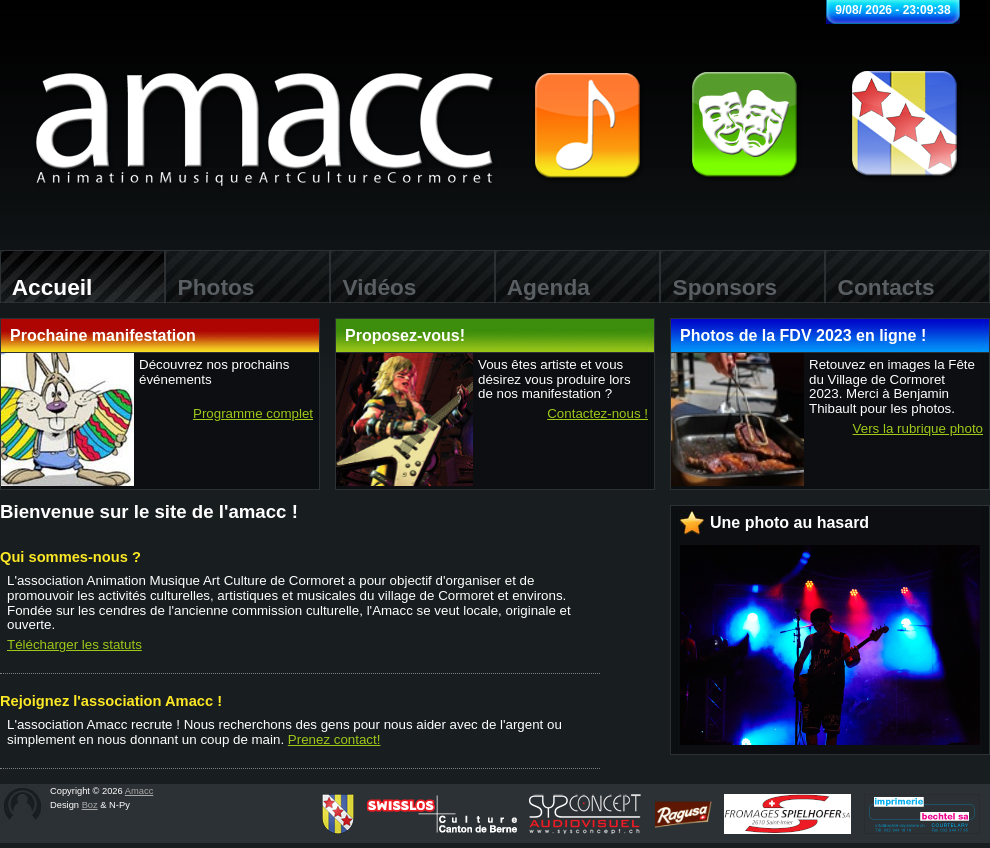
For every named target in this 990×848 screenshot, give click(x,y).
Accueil (46, 287)
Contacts (880, 287)
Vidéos (373, 287)
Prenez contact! (334, 739)
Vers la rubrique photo (918, 429)
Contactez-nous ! (597, 414)
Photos (209, 287)
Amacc (139, 791)
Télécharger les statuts (74, 644)
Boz (90, 805)
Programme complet (253, 414)
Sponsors (718, 287)
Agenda (542, 287)
